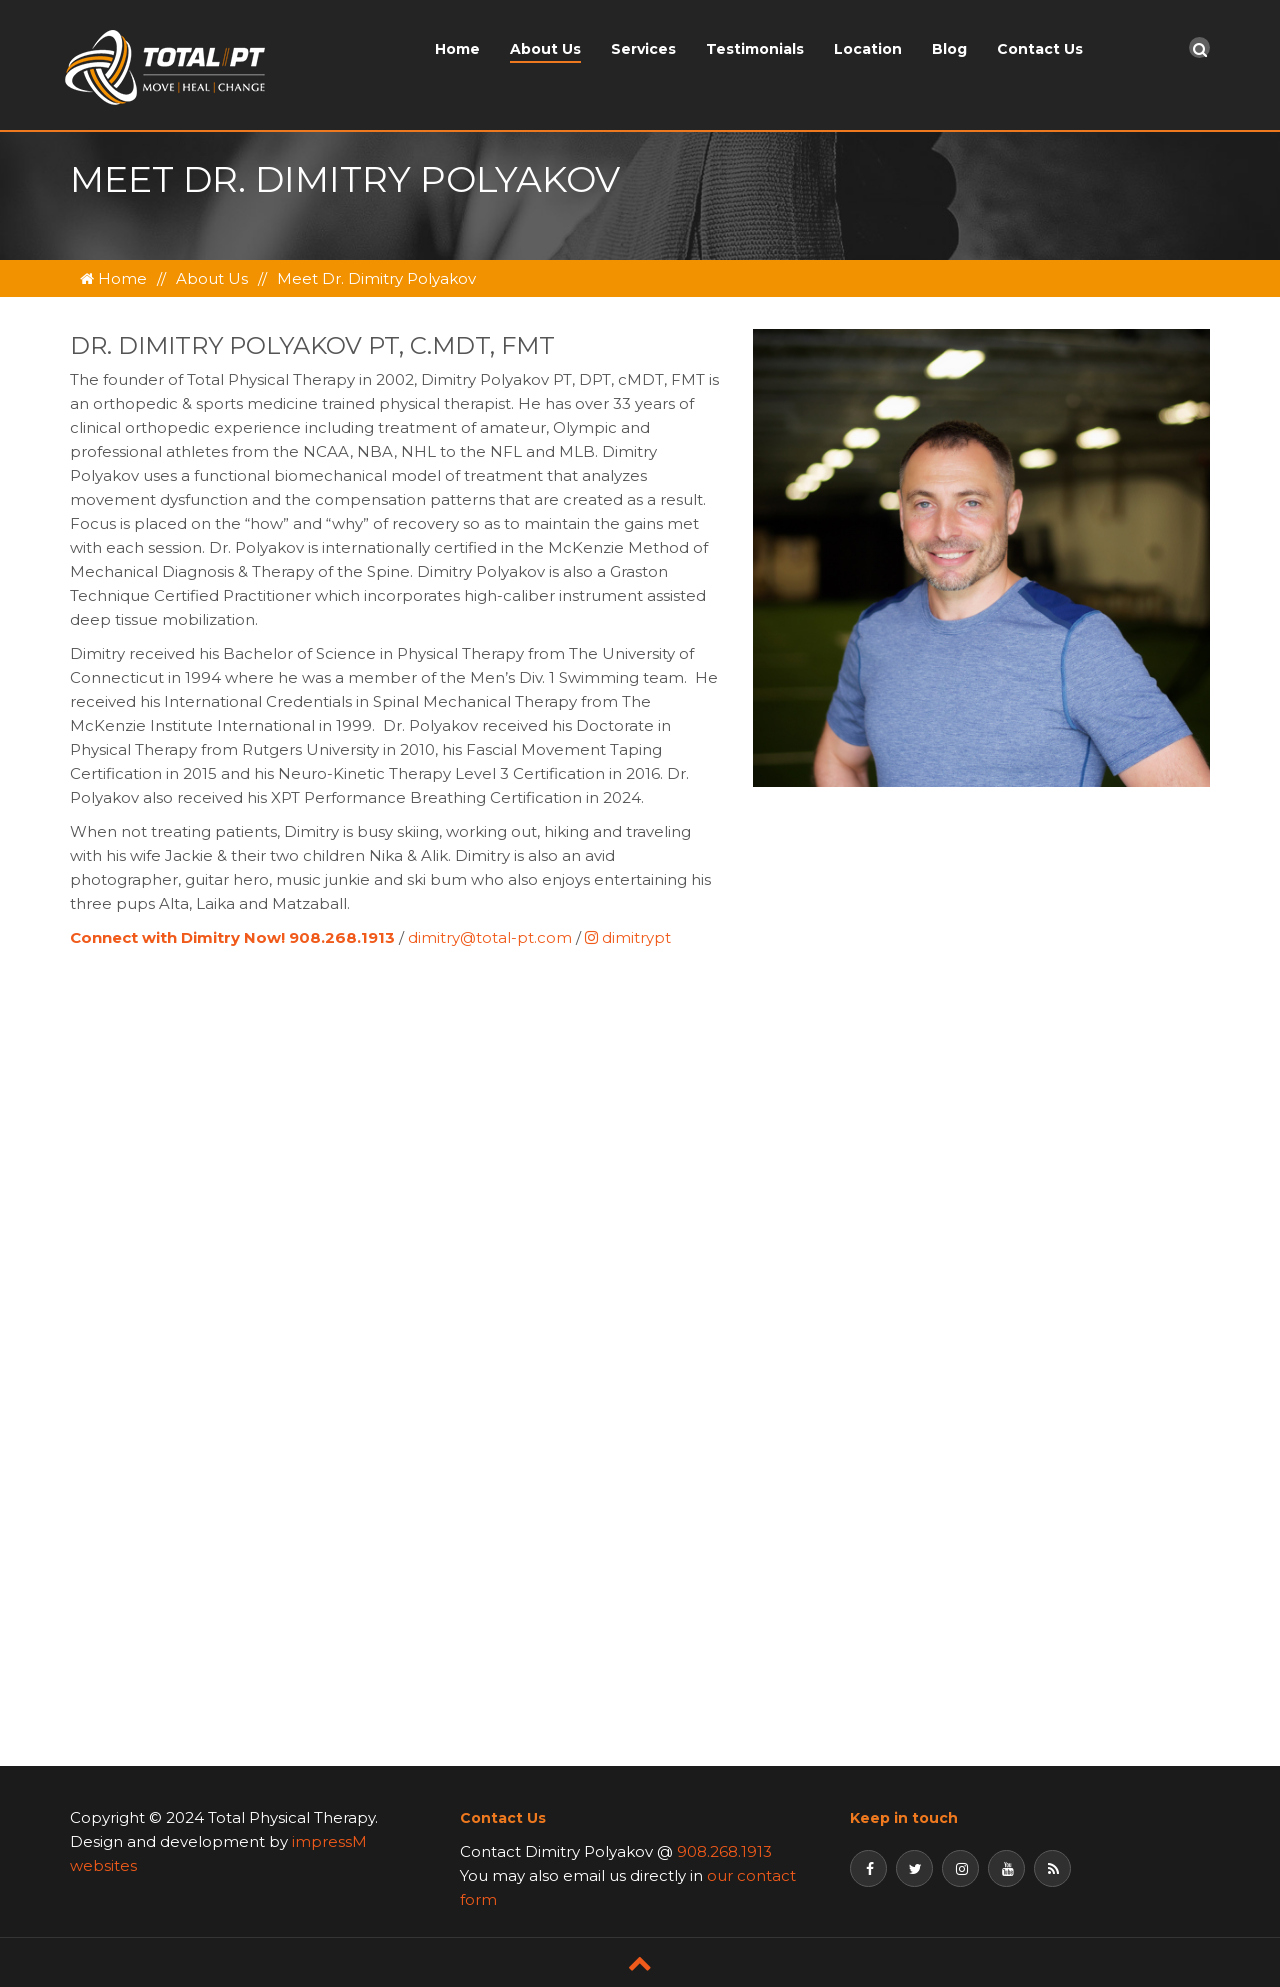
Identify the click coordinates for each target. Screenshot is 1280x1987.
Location (868, 49)
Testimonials (755, 49)
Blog (949, 49)
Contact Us (1040, 49)
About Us (545, 49)
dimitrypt (628, 937)
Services (643, 49)
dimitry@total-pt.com (490, 937)
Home (457, 49)
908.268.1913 (724, 1851)
